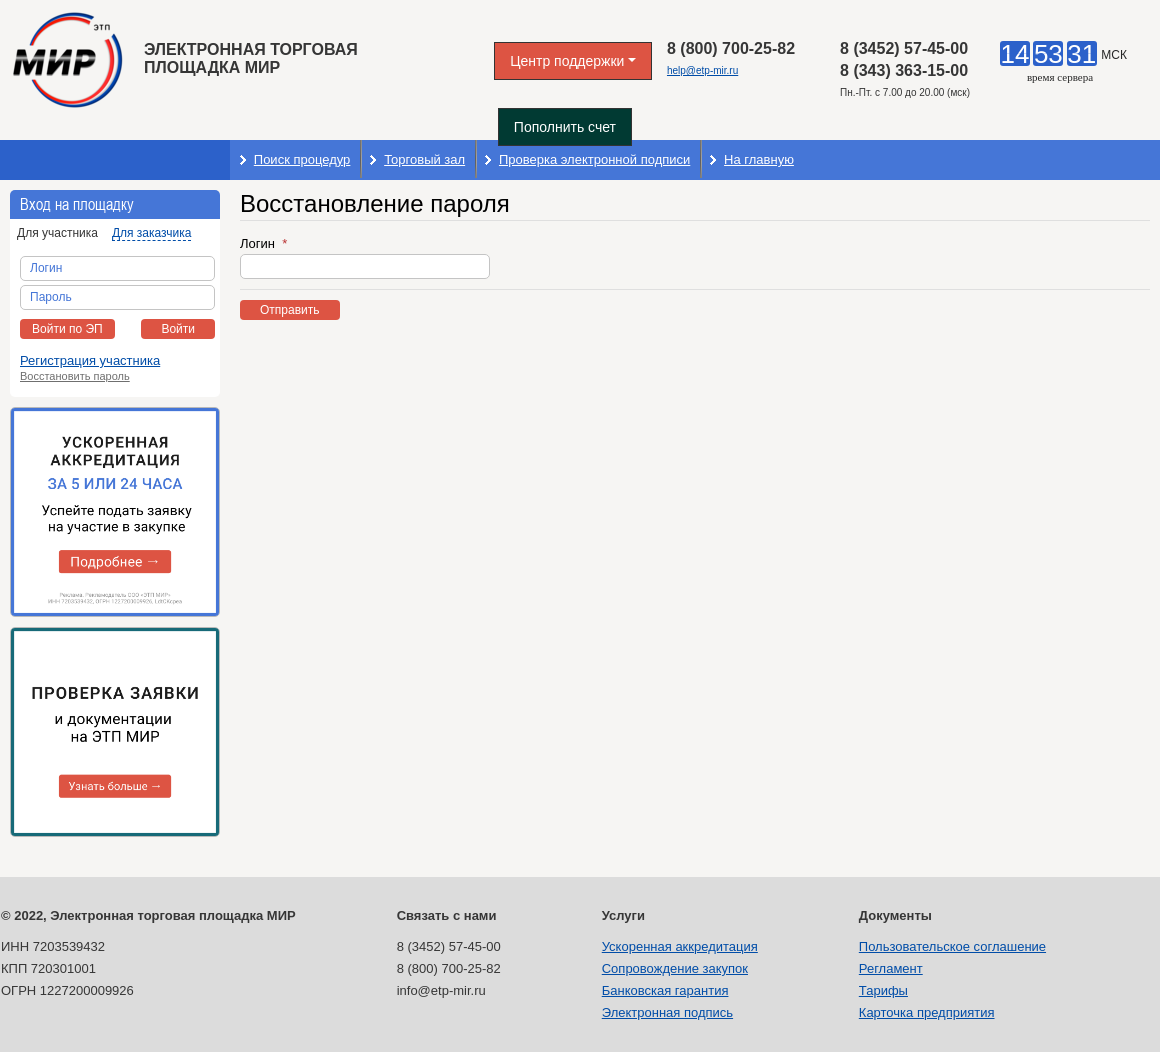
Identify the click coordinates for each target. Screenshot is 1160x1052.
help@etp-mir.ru (702, 70)
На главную (759, 159)
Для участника (57, 233)
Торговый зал (424, 159)
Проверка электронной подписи (594, 159)
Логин (259, 243)
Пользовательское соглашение (952, 946)
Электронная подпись (667, 1012)
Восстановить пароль (75, 376)
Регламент (891, 968)
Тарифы (883, 990)
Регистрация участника (90, 360)
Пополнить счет (565, 127)
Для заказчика (151, 233)
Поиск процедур (302, 159)
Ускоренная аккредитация (680, 946)
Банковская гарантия (665, 990)
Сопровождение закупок (675, 968)
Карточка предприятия (927, 1012)
